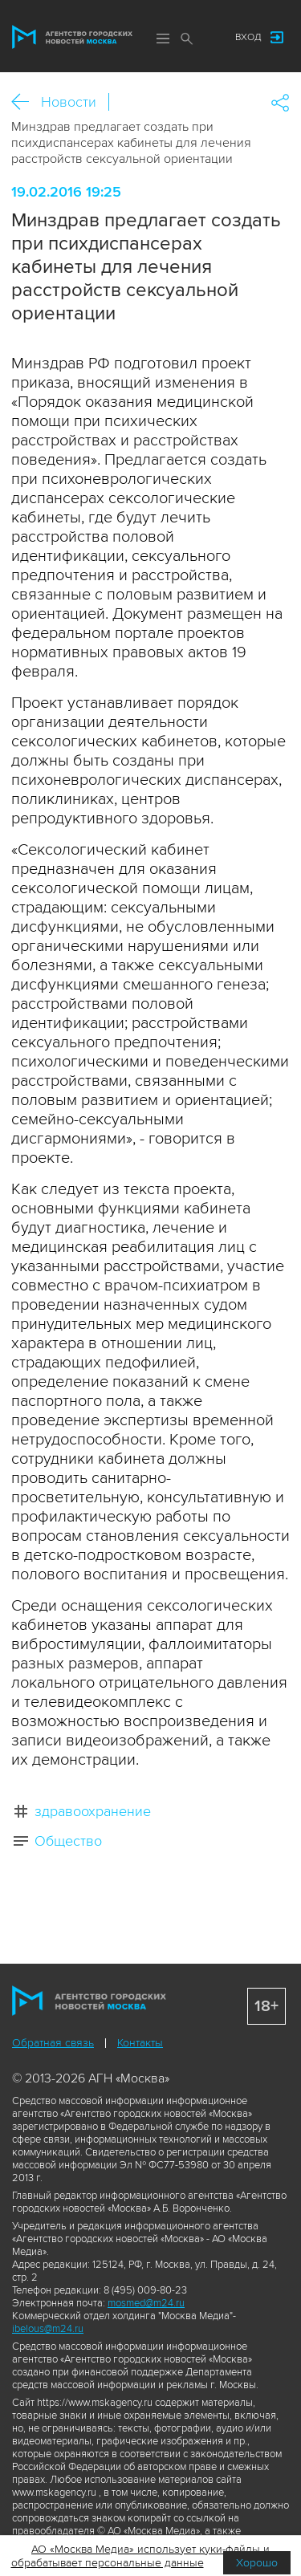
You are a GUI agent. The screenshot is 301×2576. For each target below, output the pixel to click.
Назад (26, 102)
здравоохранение (93, 1811)
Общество (68, 1841)
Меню (163, 38)
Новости (68, 102)
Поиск (187, 38)
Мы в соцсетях (207, 37)
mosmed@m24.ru (146, 2303)
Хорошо (257, 2563)
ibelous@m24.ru (47, 2328)
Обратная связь (53, 2043)
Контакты (140, 2043)
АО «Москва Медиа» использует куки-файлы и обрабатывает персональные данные (140, 2556)
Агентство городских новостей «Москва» (72, 36)
